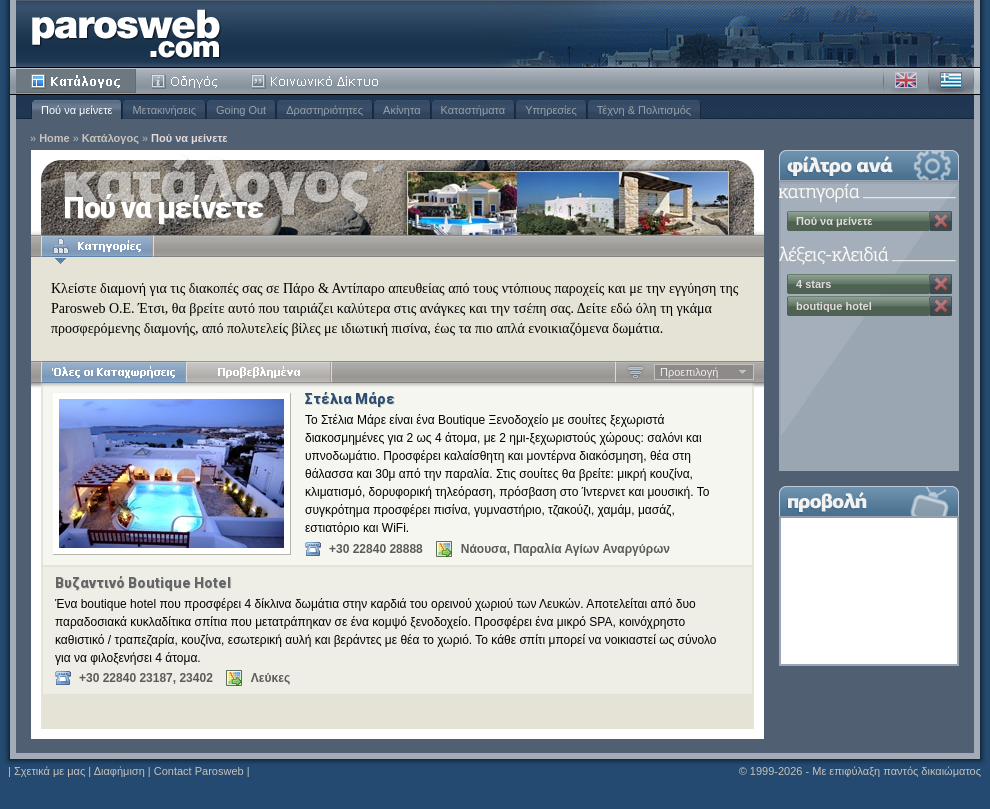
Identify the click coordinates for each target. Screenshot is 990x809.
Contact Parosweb (199, 771)
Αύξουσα (635, 372)
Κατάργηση (941, 221)
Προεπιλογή (689, 372)
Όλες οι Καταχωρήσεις (113, 372)
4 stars (813, 284)
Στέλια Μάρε (350, 399)
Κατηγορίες (97, 246)
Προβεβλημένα (258, 372)
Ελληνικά (951, 81)
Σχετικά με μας (49, 771)
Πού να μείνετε (76, 110)
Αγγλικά (906, 81)
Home (54, 138)
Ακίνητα (401, 110)
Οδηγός (186, 81)
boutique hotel (834, 306)
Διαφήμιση (119, 771)
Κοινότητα (318, 81)
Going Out (241, 110)
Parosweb (126, 33)
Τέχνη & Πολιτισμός (644, 110)
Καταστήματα (473, 110)
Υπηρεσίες (551, 110)
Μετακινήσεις (164, 110)
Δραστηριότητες (324, 110)
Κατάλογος (76, 81)
